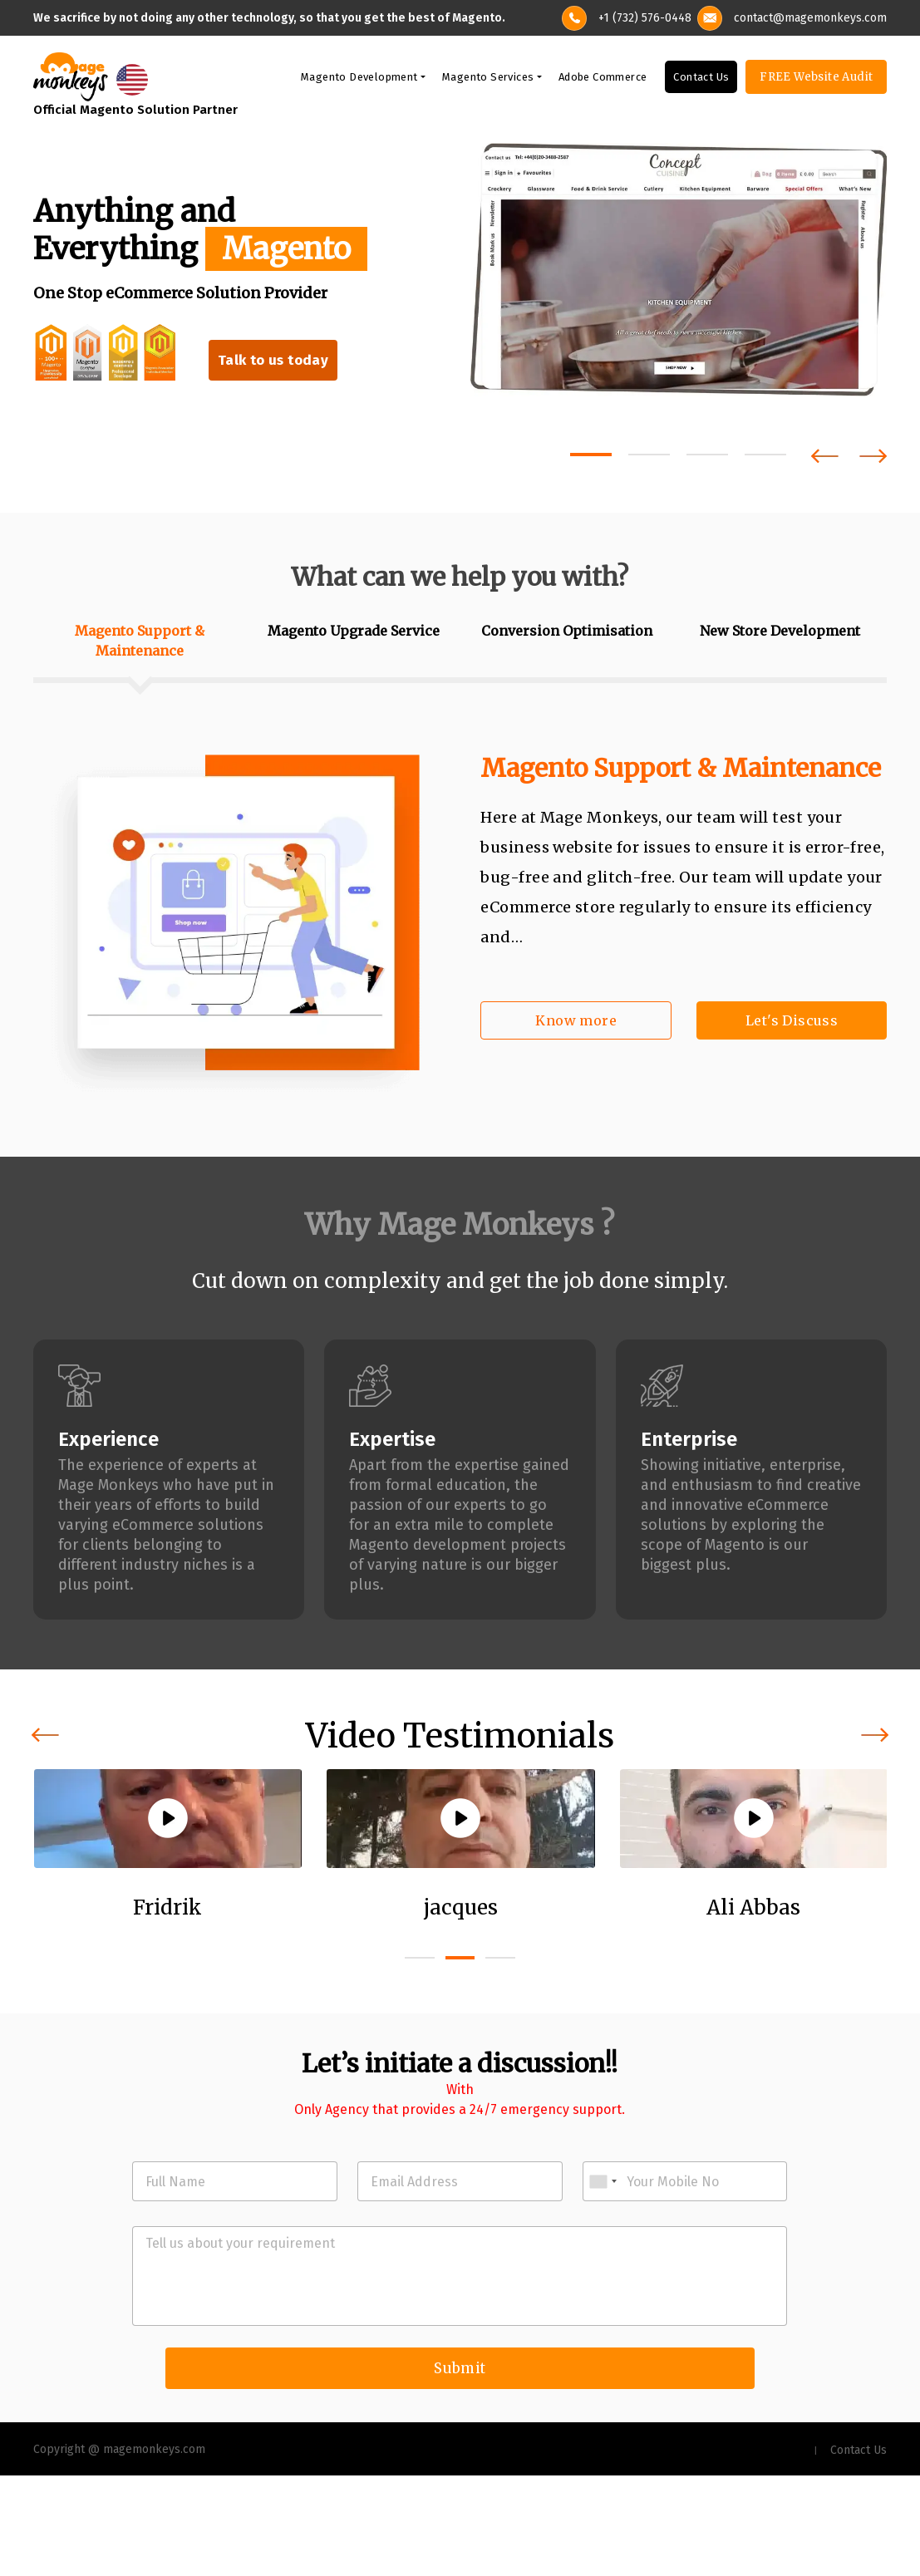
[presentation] (825, 458)
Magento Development (359, 79)
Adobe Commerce (602, 79)
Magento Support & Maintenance (680, 770)
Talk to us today (275, 363)
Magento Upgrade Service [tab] (354, 633)
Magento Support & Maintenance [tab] (139, 643)
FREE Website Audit (816, 79)
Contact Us (701, 79)
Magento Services (488, 79)
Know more (576, 1023)
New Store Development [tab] (780, 633)
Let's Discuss (791, 1023)
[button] (591, 457)
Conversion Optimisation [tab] (566, 633)
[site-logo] (70, 77)
